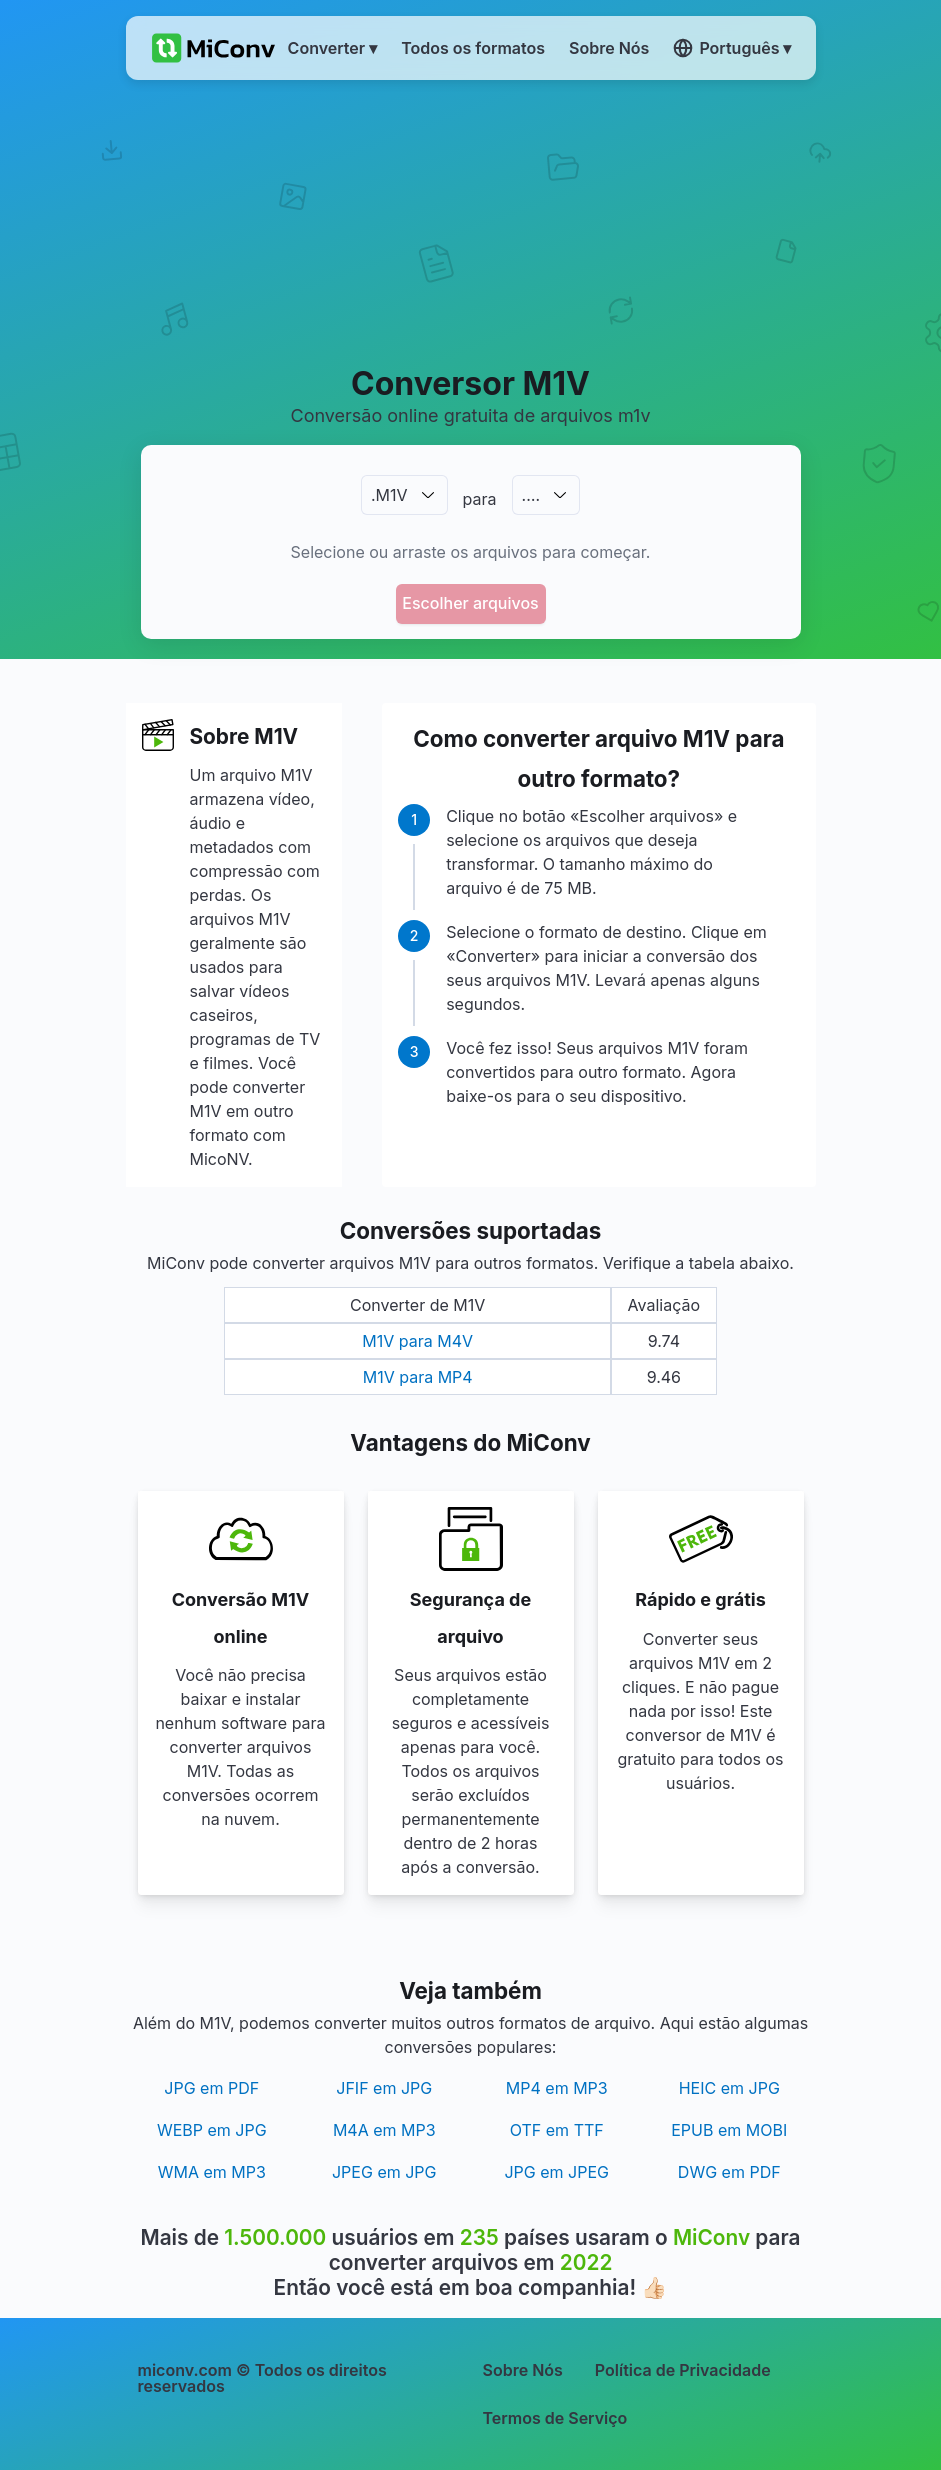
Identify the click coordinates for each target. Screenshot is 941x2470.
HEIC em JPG (729, 2088)
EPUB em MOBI (729, 2130)
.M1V (389, 495)
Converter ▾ (333, 48)
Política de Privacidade (683, 2370)
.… (531, 495)
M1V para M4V (417, 1341)
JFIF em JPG (384, 2088)
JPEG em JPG (384, 2172)
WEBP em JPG (212, 2130)
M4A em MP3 (384, 2130)
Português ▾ (732, 48)
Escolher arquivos (470, 603)
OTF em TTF (557, 2130)
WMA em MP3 (212, 2172)
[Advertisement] (471, 221)
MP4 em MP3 (557, 2088)
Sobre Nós (523, 2370)
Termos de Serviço (555, 2418)
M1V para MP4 (418, 1377)
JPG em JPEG (556, 2172)
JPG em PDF (211, 2088)
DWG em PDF (729, 2172)
